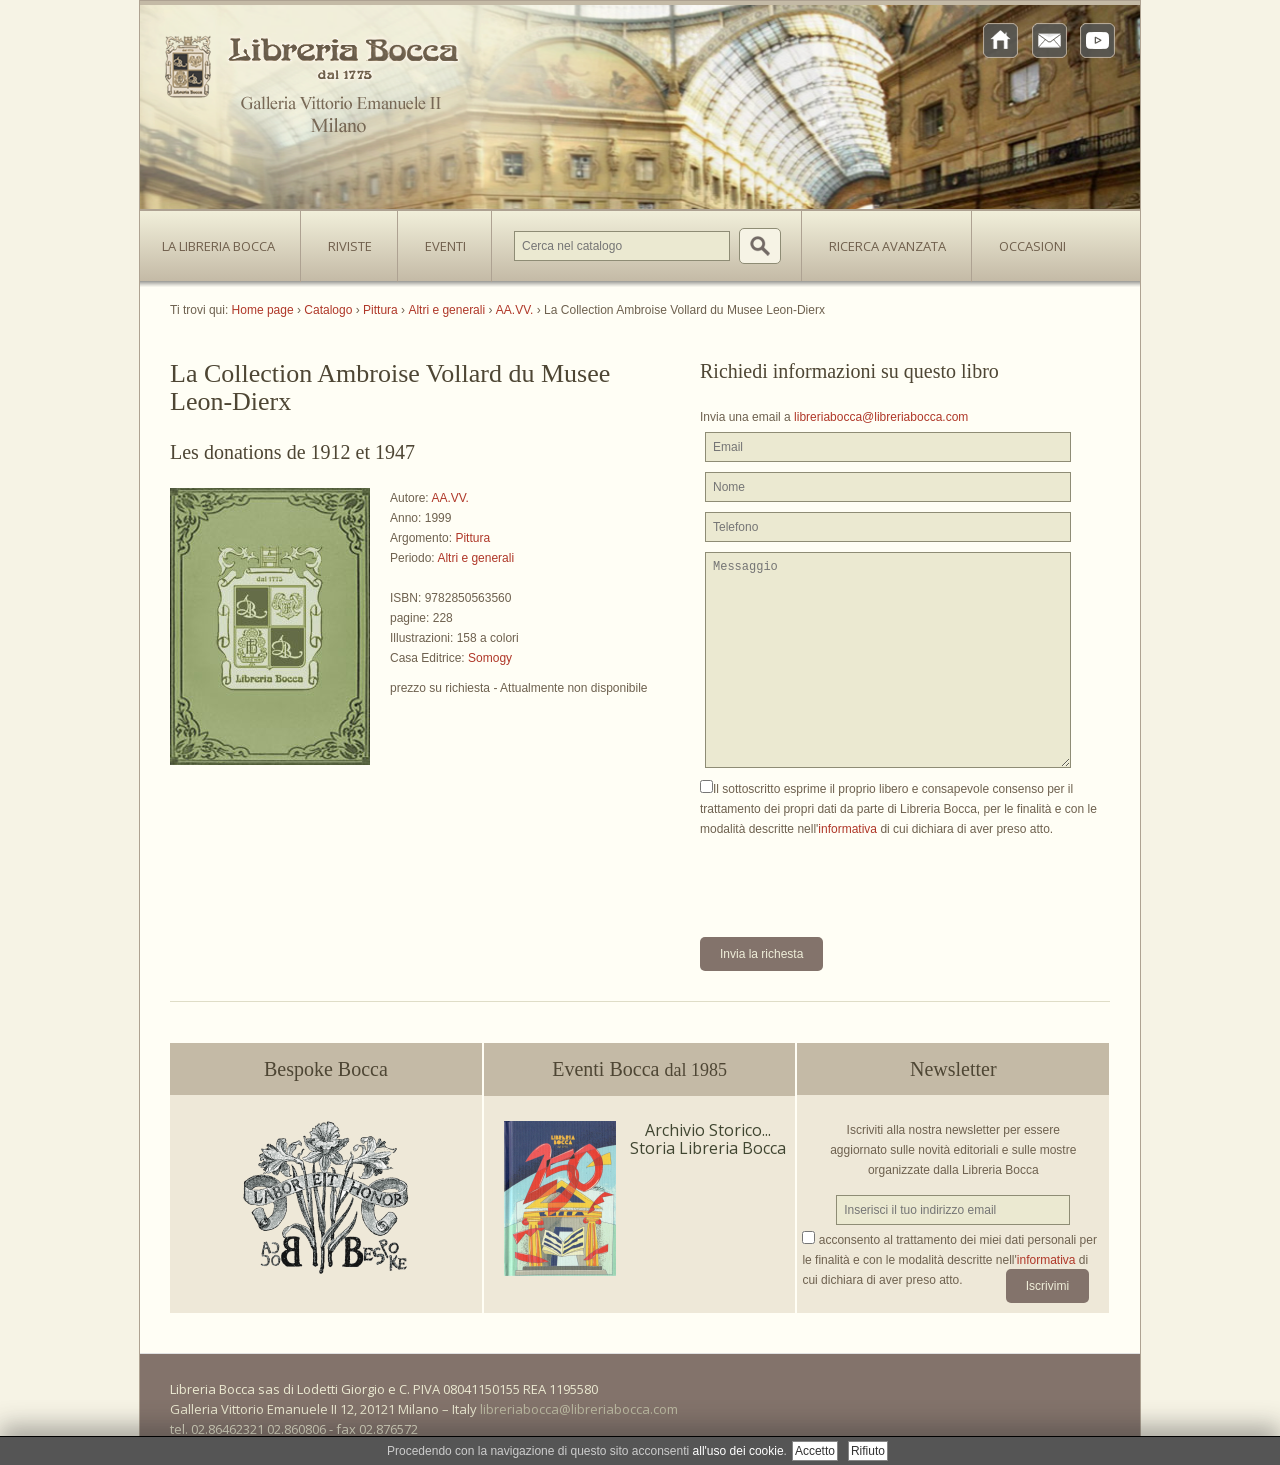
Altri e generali (475, 558)
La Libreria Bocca (226, 240)
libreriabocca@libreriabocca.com (881, 417)
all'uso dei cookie (738, 1451)
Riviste (345, 240)
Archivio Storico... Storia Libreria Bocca (708, 1139)
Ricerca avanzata (887, 246)
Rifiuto (868, 1451)
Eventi (445, 246)
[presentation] (852, 878)
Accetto (815, 1451)
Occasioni (1032, 246)
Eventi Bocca (639, 1069)
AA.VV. (450, 498)
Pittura (472, 538)
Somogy (490, 658)
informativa (847, 829)
